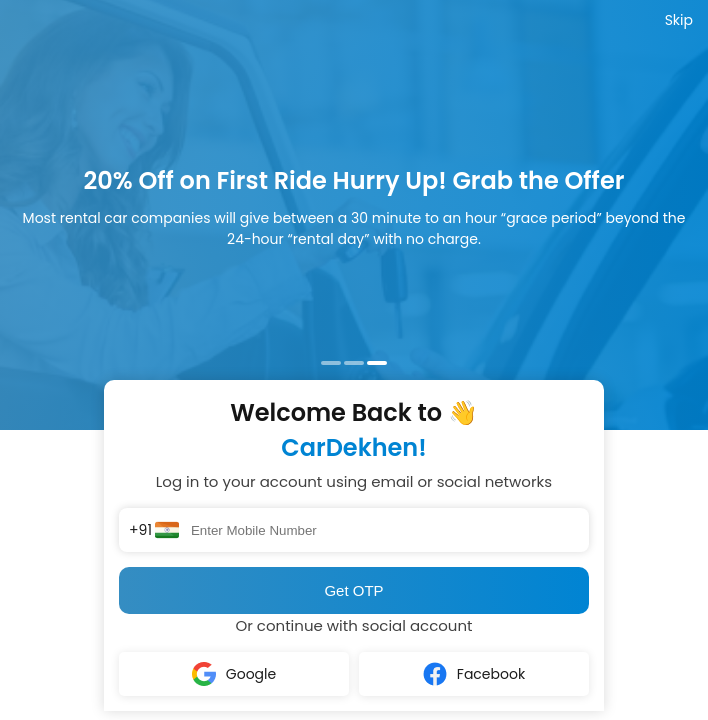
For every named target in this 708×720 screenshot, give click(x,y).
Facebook (474, 674)
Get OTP (353, 590)
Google (234, 674)
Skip (679, 20)
